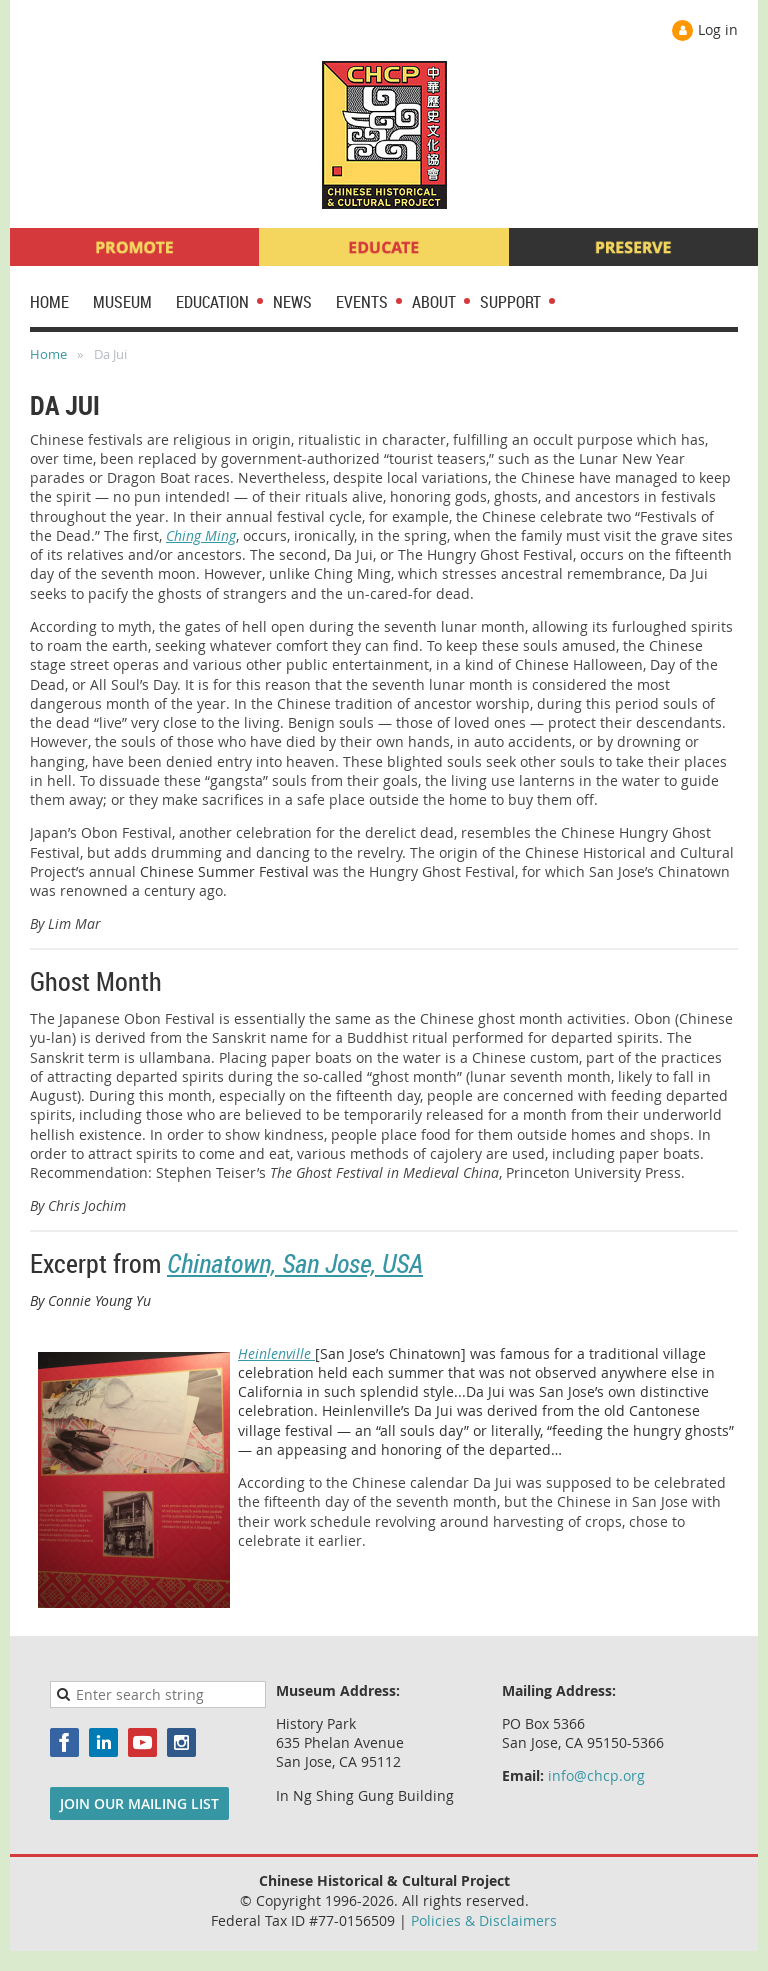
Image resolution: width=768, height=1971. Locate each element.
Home (48, 354)
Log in (718, 29)
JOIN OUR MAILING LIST (139, 1803)
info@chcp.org (596, 1775)
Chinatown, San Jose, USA (295, 1263)
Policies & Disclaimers (484, 1920)
